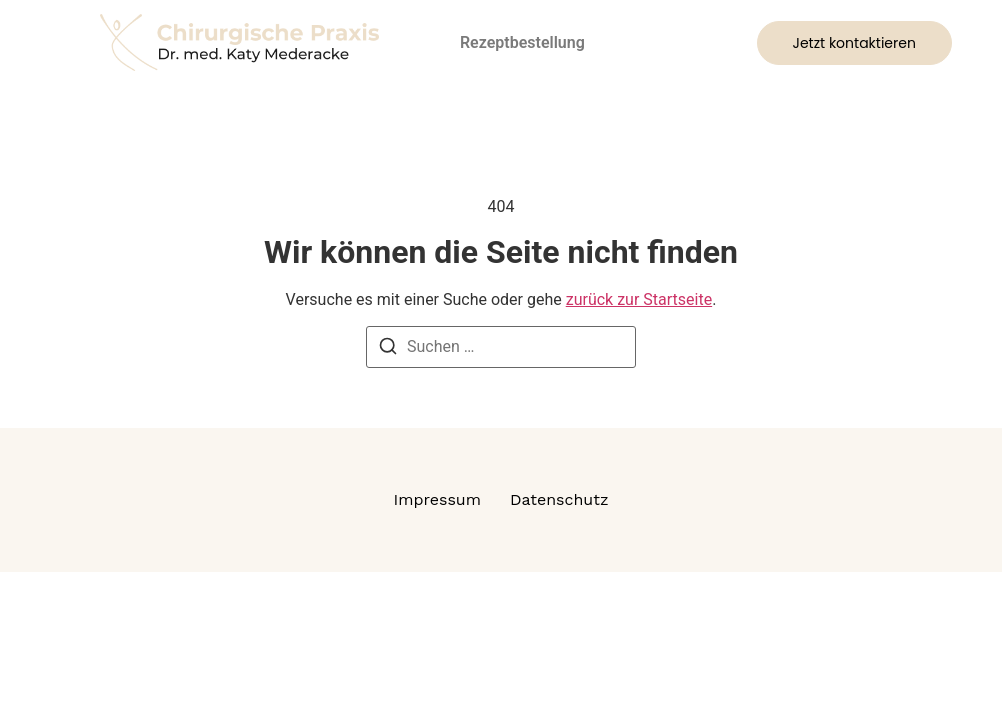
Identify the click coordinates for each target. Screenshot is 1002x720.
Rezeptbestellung (522, 42)
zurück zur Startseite (639, 299)
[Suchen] (388, 349)
